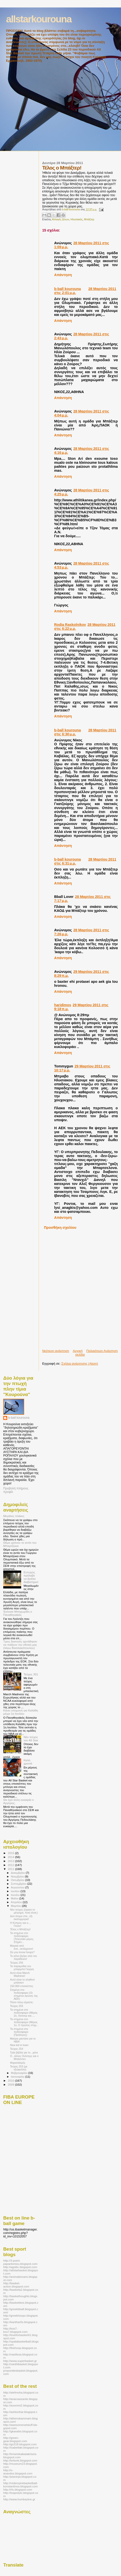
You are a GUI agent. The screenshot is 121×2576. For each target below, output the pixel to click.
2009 (11, 2084)
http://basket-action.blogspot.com (16, 2285)
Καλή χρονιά (28, 1761)
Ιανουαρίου (18, 2076)
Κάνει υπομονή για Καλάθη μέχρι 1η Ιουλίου (20, 1712)
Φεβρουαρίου (19, 2072)
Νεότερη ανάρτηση (55, 1351)
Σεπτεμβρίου (19, 1883)
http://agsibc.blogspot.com (20, 2267)
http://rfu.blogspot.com (17, 2489)
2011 (11, 1869)
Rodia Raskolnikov (70, 625)
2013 (11, 1861)
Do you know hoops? (22, 1952)
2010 (11, 2080)
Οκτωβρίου (18, 1879)
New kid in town (19, 2045)
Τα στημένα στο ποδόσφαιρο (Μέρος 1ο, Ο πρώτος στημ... (24, 2022)
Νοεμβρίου (18, 1876)
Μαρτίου (16, 1905)
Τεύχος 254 (16, 2048)
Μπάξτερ (89, 219)
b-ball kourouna (67, 289)
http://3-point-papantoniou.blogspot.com (20, 2262)
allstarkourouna (38, 19)
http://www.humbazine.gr (19, 2499)
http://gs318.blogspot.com (20, 2444)
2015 (11, 1853)
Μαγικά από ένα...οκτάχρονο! (21, 1947)
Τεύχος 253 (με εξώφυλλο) (18, 2068)
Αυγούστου (18, 1887)
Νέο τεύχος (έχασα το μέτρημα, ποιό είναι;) (24, 1911)
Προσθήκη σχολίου (60, 1227)
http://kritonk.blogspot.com (20, 2460)
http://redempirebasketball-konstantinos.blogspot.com (20, 2484)
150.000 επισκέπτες (21, 1986)
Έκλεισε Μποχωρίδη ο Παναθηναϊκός (17, 1613)
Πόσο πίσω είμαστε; (21, 2002)
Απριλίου (17, 1902)
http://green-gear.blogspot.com (15, 2439)
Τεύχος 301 (31, 1674)
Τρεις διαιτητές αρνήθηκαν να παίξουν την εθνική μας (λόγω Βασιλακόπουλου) (20, 1644)
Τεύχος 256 (16, 1962)
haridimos (62, 1005)
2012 (11, 1865)
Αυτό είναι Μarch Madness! (20, 1974)
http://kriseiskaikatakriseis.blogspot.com (20, 2455)
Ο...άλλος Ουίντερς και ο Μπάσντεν (24, 2057)
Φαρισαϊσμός (17, 2062)
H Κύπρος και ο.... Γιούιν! (20, 1924)
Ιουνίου (16, 1894)
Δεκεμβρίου (18, 1872)
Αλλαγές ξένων (60, 219)
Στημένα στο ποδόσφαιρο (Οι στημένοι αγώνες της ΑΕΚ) (24, 1994)
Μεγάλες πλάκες (13, 1516)
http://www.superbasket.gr (20, 2360)
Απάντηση (63, 275)
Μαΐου (15, 1898)
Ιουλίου (16, 1891)
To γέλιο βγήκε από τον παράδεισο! (23, 1957)
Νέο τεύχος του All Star (31, 1738)
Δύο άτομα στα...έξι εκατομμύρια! (21, 1918)
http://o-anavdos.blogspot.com (17, 2471)
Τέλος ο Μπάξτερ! (20, 1929)
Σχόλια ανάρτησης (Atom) (79, 1363)
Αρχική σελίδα (79, 1352)
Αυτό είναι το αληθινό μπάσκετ (22, 1981)
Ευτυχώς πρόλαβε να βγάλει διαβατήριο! (31, 1577)
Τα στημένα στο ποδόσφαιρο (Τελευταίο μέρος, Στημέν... (22, 1937)
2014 (11, 1857)
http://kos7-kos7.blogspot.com (15, 2330)
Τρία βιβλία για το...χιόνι (24, 2052)
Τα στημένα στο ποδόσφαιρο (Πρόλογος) (19, 2031)
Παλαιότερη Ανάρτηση (102, 1351)
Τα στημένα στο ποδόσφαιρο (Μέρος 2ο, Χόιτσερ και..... (24, 2012)
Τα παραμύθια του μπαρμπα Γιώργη (22, 1968)
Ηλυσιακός (76, 219)
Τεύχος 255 (16, 2005)
